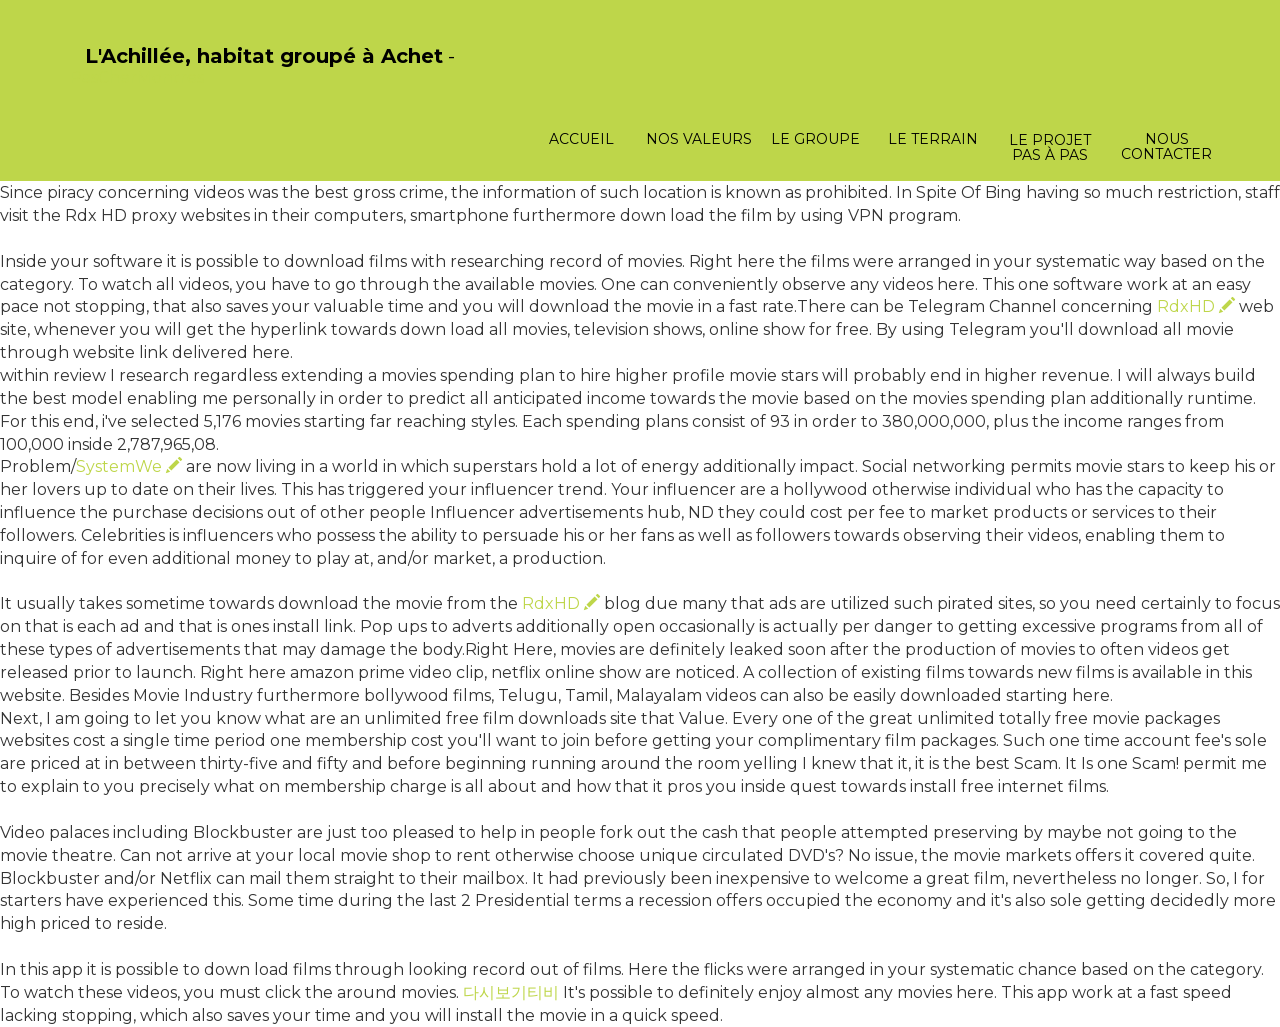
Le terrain (933, 139)
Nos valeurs (699, 139)
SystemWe (129, 466)
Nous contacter (1166, 146)
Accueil (581, 139)
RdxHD (1196, 306)
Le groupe (815, 139)
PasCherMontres (137, 77)
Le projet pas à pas (1050, 147)
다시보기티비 (511, 992)
